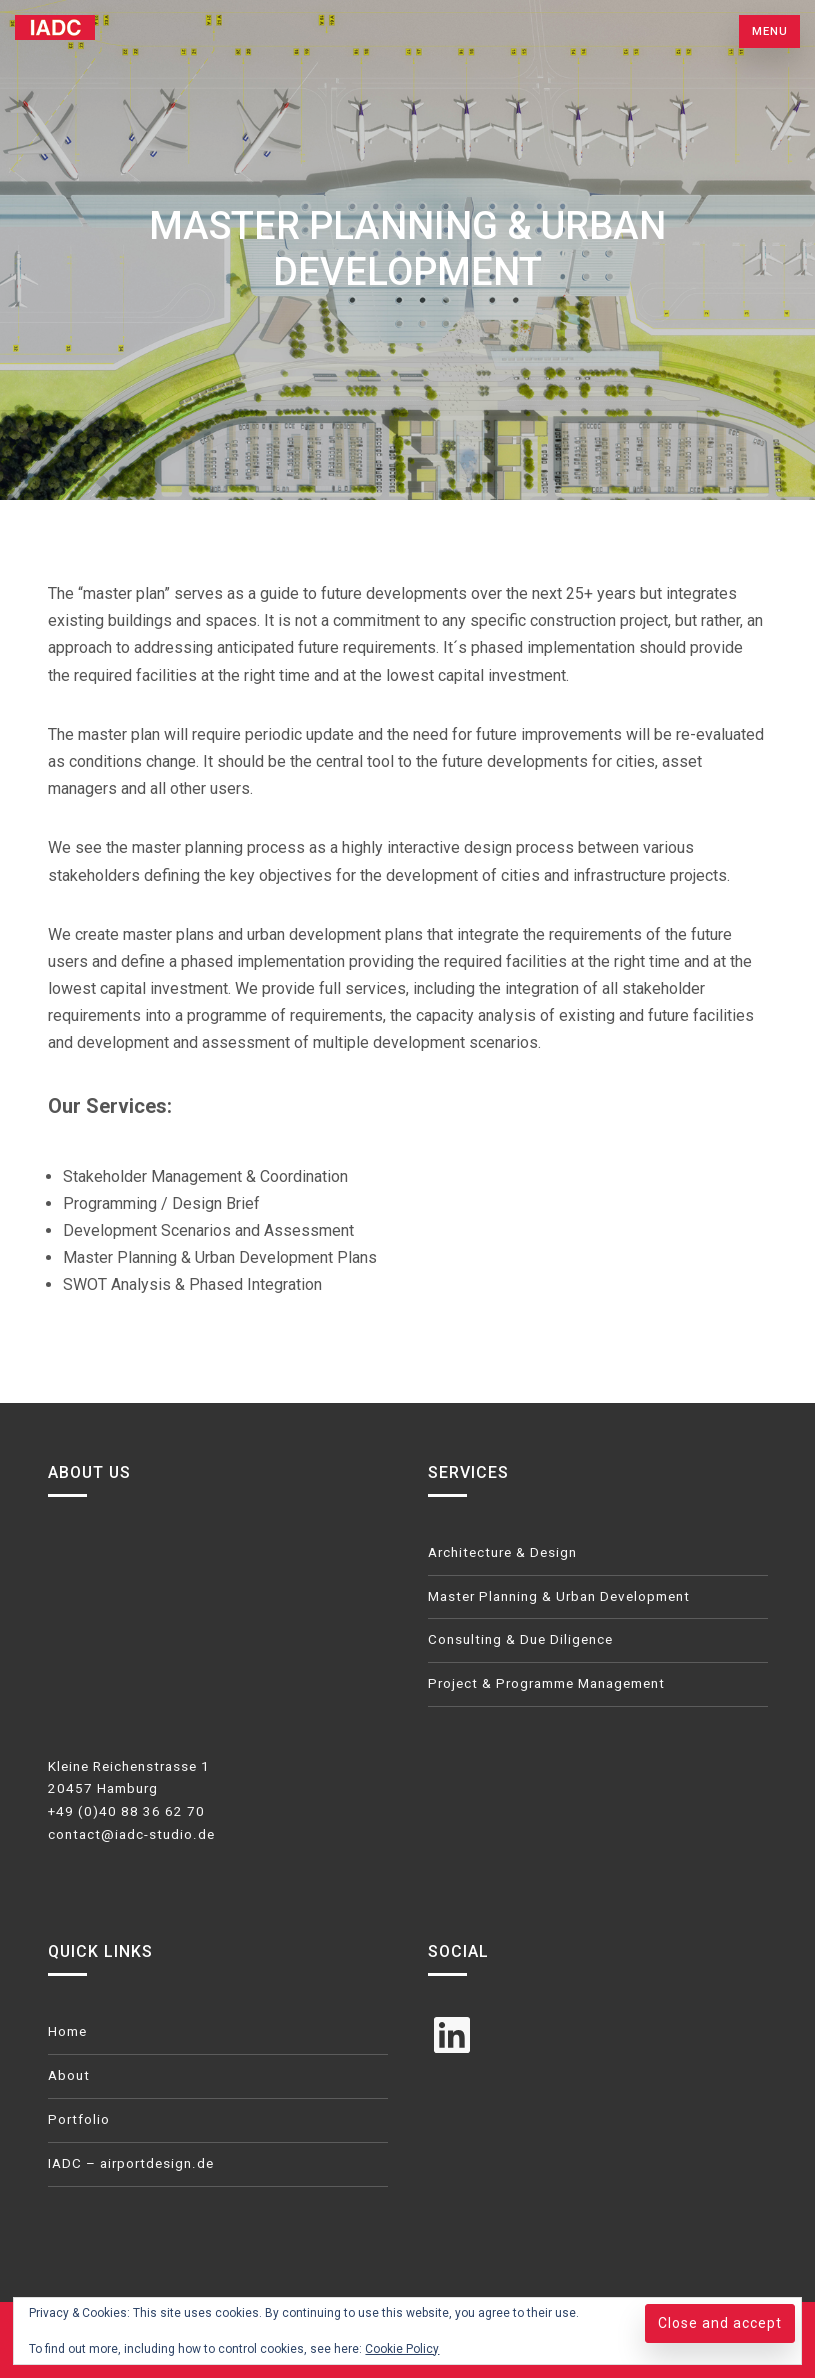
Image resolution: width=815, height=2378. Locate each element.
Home (67, 2031)
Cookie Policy (402, 2349)
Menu (770, 31)
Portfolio (79, 2119)
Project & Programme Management (546, 1683)
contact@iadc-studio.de (131, 1834)
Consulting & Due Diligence (520, 1639)
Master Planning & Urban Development (559, 1596)
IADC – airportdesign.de (131, 2163)
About (69, 2075)
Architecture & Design (502, 1552)
